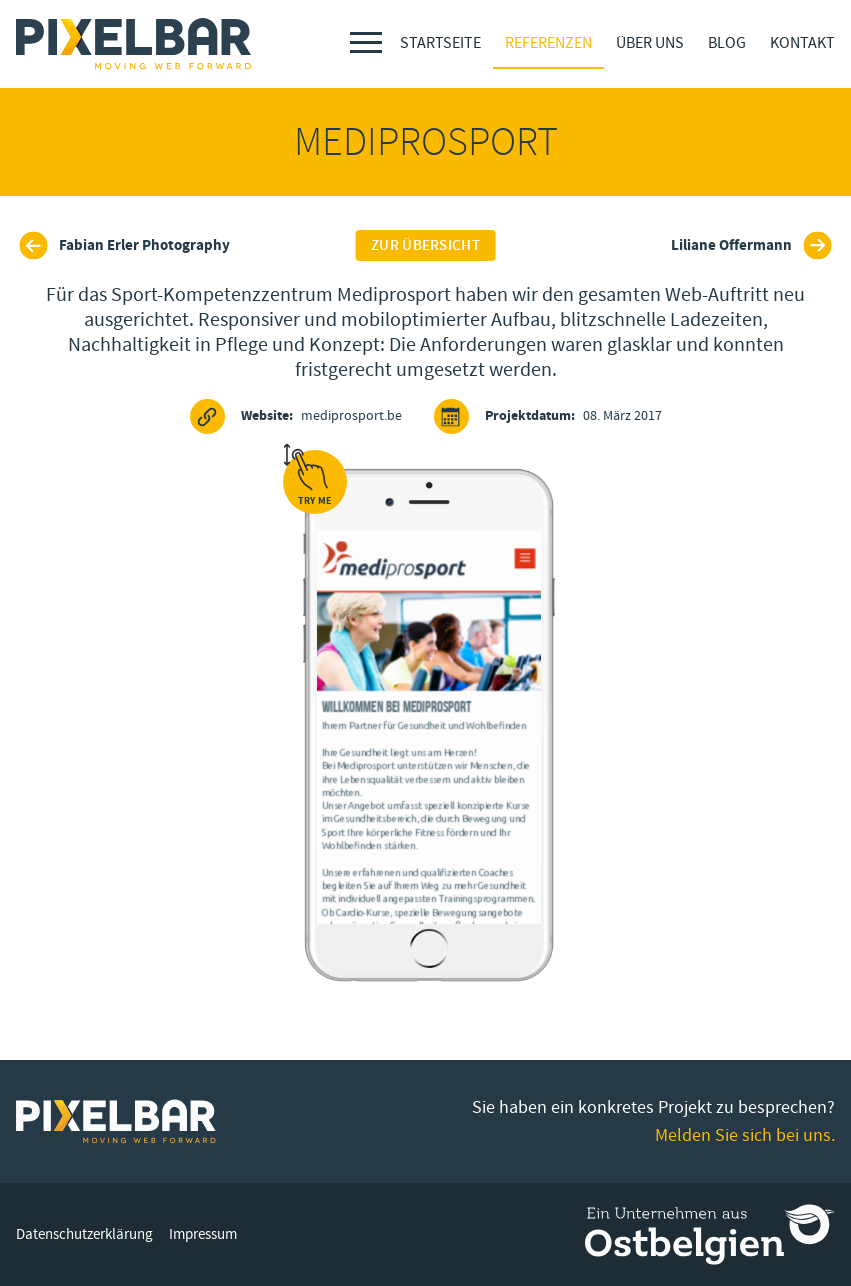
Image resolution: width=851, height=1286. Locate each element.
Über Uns (650, 43)
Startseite (440, 43)
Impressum (203, 1234)
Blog (727, 43)
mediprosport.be (296, 416)
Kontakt (802, 43)
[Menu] (366, 42)
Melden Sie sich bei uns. (745, 1135)
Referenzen (548, 43)
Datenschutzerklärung (84, 1234)
